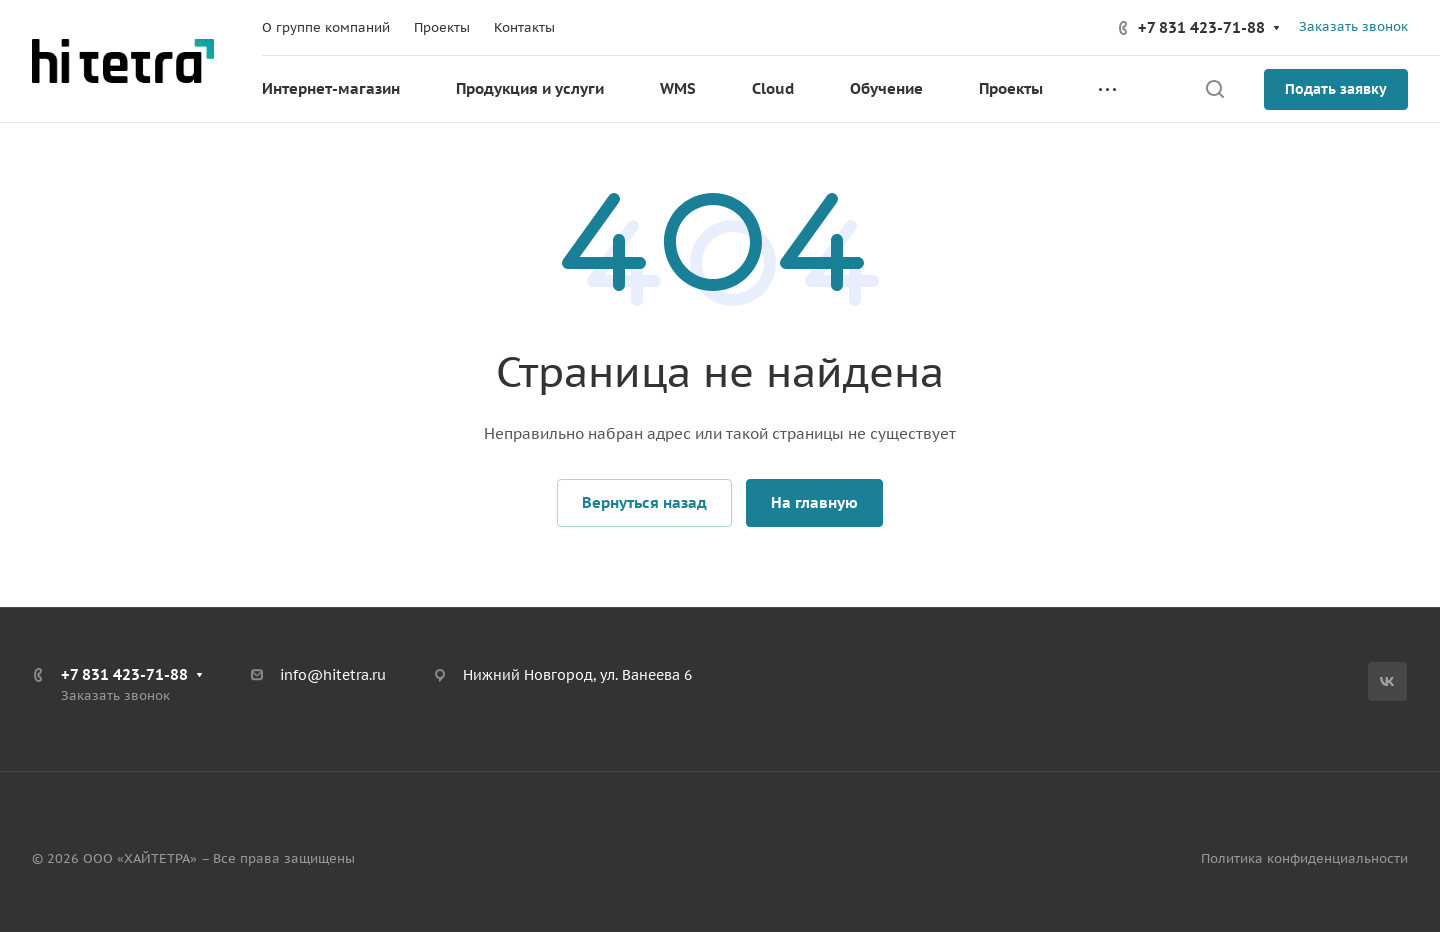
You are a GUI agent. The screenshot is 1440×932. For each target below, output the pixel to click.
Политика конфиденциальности (1304, 858)
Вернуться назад (644, 502)
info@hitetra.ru (333, 675)
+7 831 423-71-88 (1201, 27)
